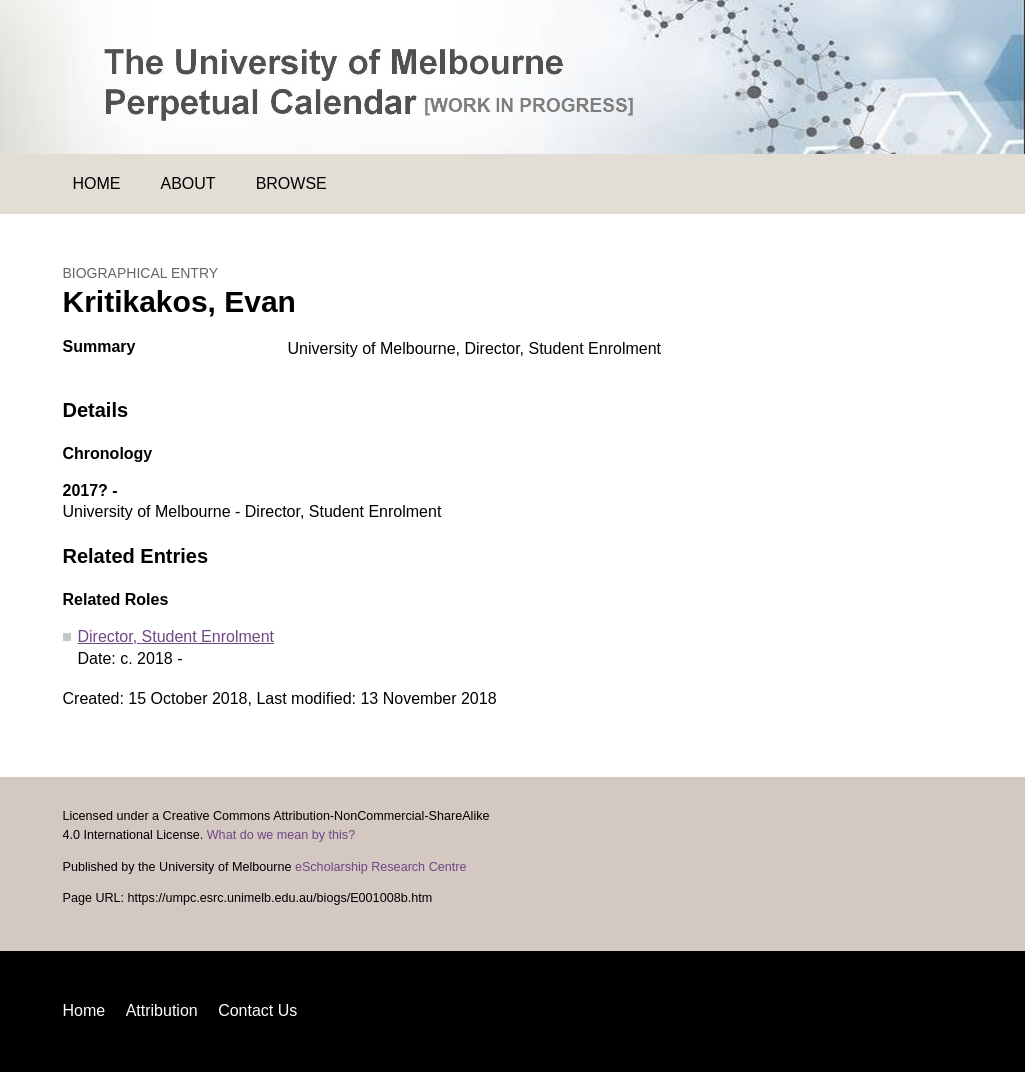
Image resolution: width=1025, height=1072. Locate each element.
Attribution (162, 1010)
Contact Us (257, 1010)
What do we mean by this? (281, 835)
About (188, 183)
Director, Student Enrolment (176, 636)
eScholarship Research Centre (381, 867)
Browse (291, 183)
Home (97, 183)
